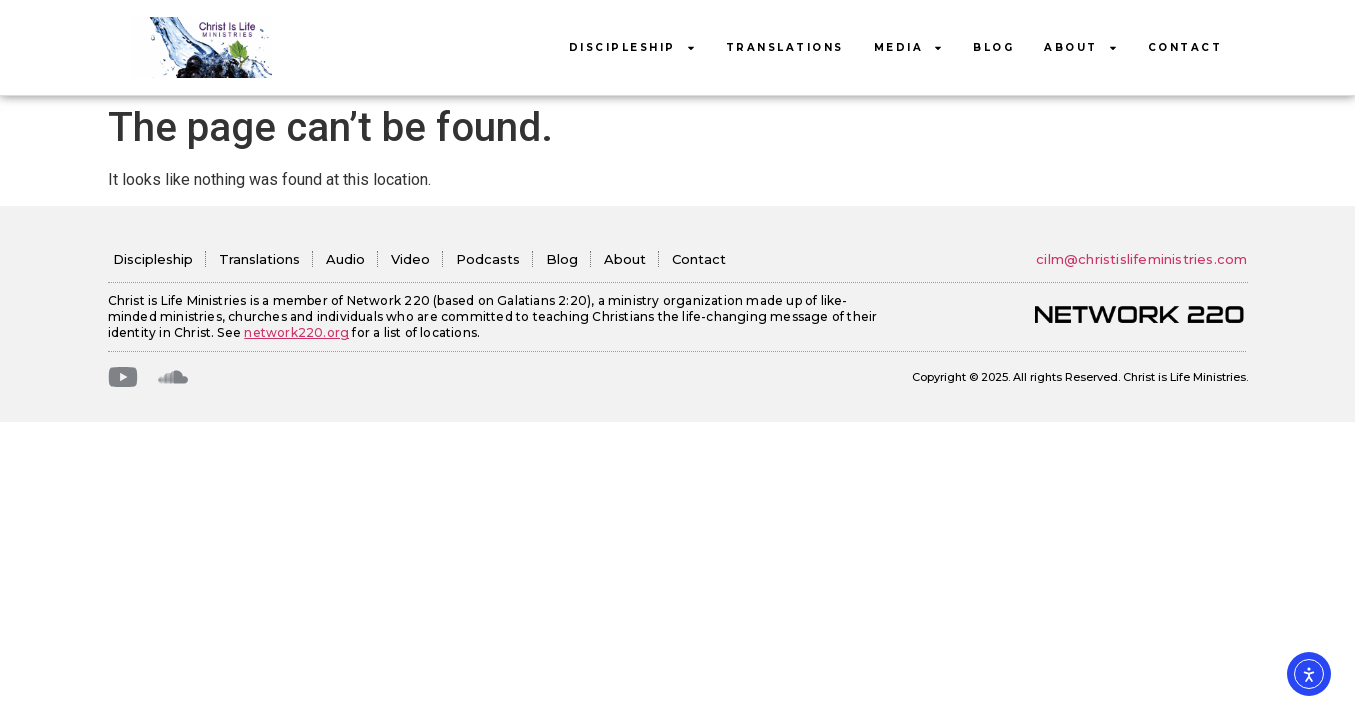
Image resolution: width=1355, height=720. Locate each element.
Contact (1185, 47)
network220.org (296, 332)
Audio (345, 259)
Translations (785, 47)
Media (909, 48)
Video (410, 259)
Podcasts (488, 259)
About (1081, 48)
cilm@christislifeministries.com (1141, 259)
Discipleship (632, 48)
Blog (993, 47)
